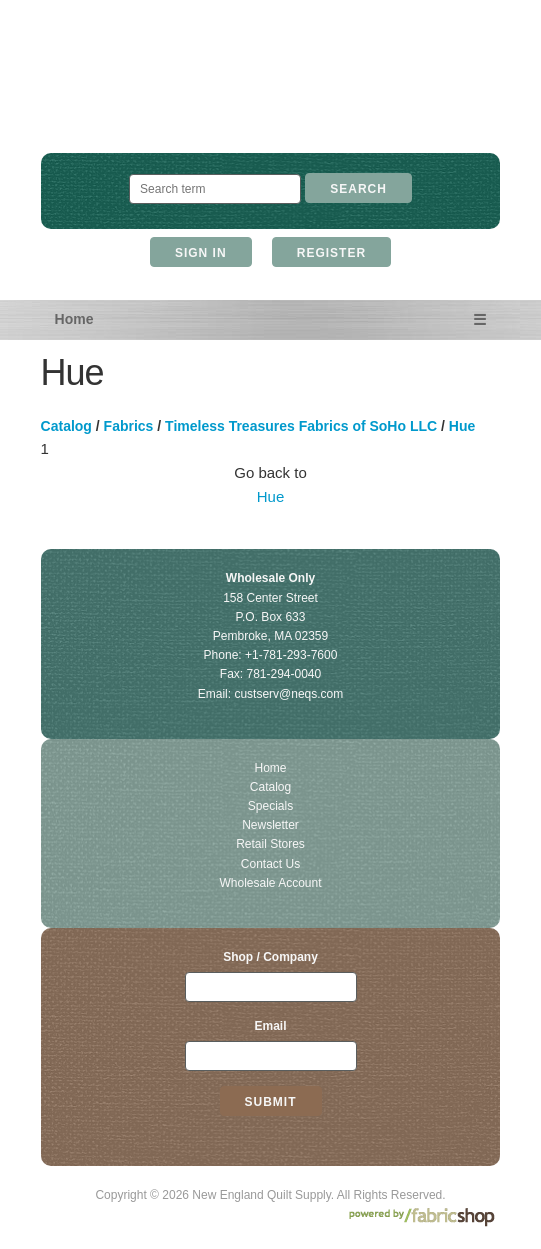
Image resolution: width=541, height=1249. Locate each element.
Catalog (66, 426)
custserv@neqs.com (288, 694)
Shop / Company (270, 957)
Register (331, 253)
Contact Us (270, 864)
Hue (462, 426)
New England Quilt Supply (270, 95)
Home (74, 319)
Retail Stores (270, 844)
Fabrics (129, 426)
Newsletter (270, 825)
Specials (270, 806)
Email (270, 1026)
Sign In (201, 253)
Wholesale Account (270, 883)
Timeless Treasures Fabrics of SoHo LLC (301, 426)
